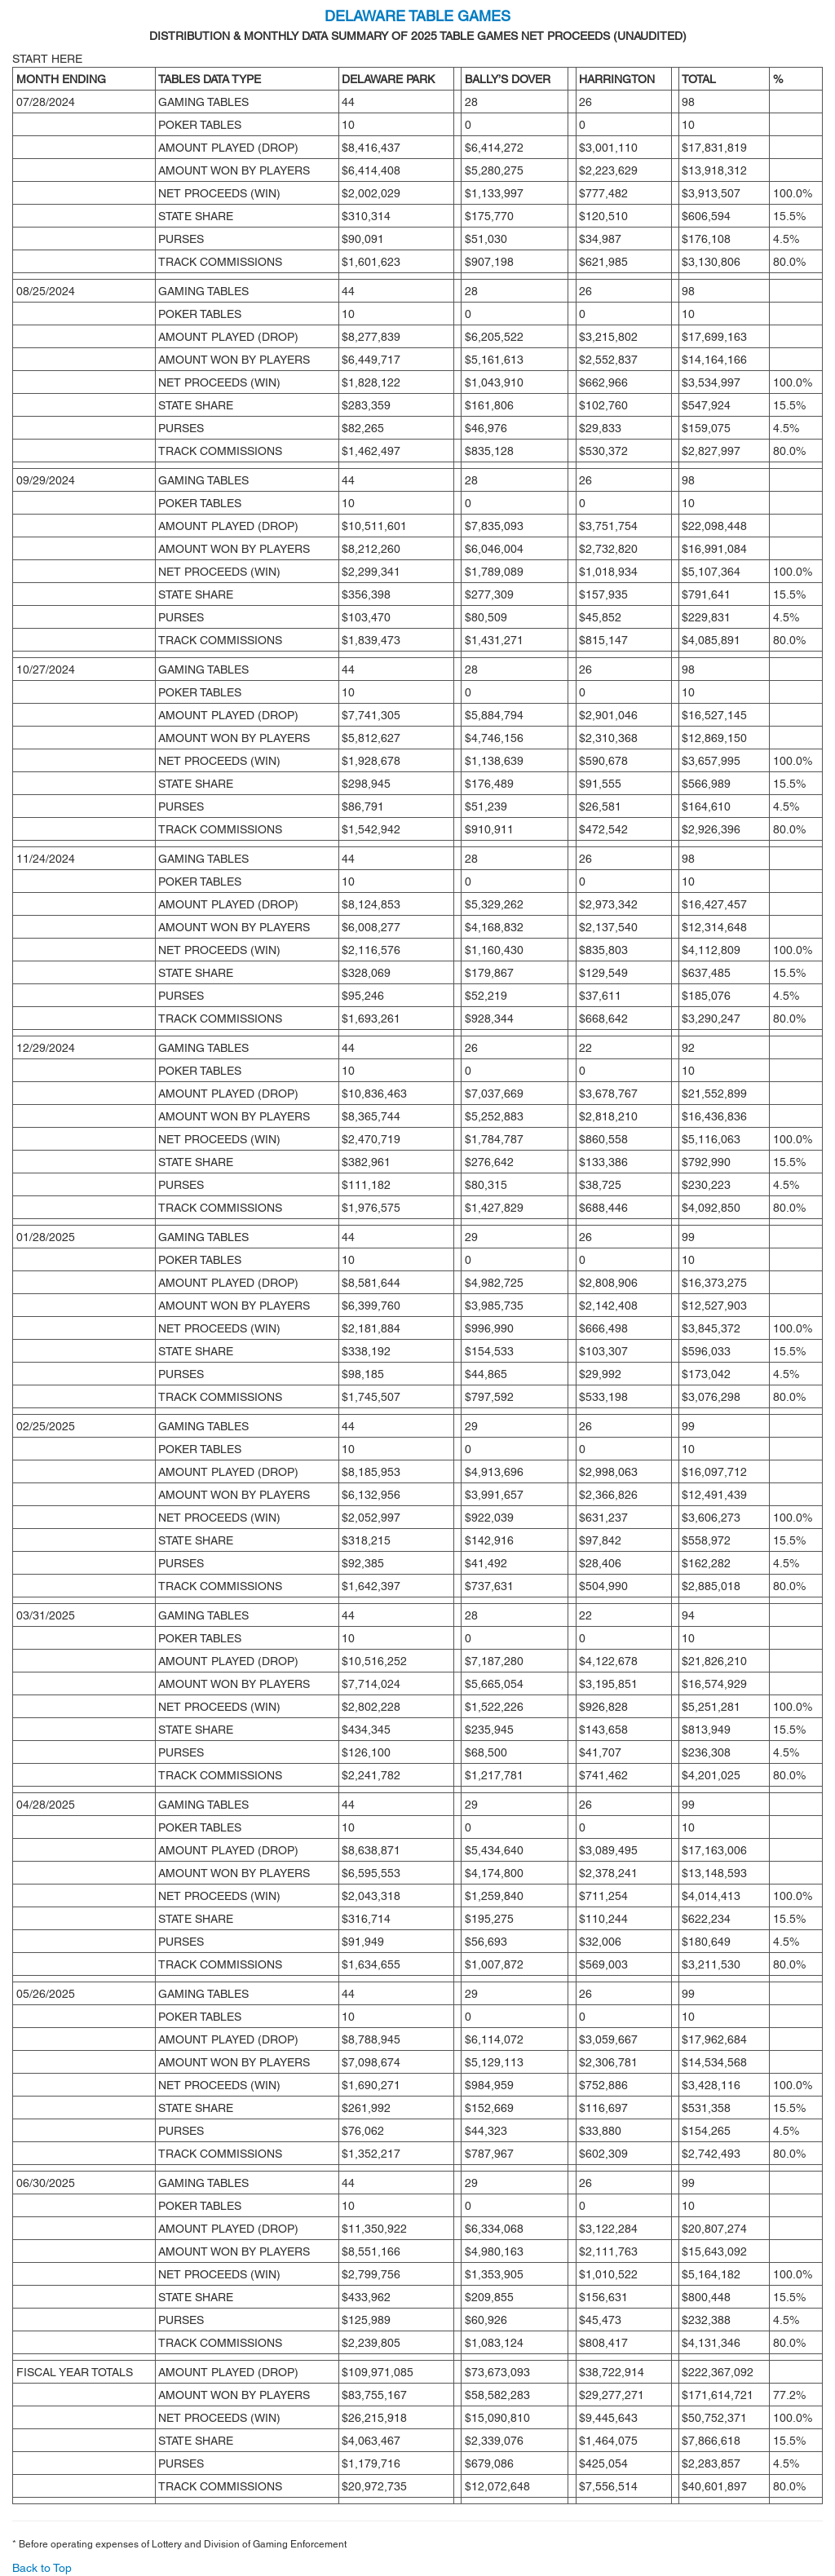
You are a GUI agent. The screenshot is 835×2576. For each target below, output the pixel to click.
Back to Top (42, 2567)
